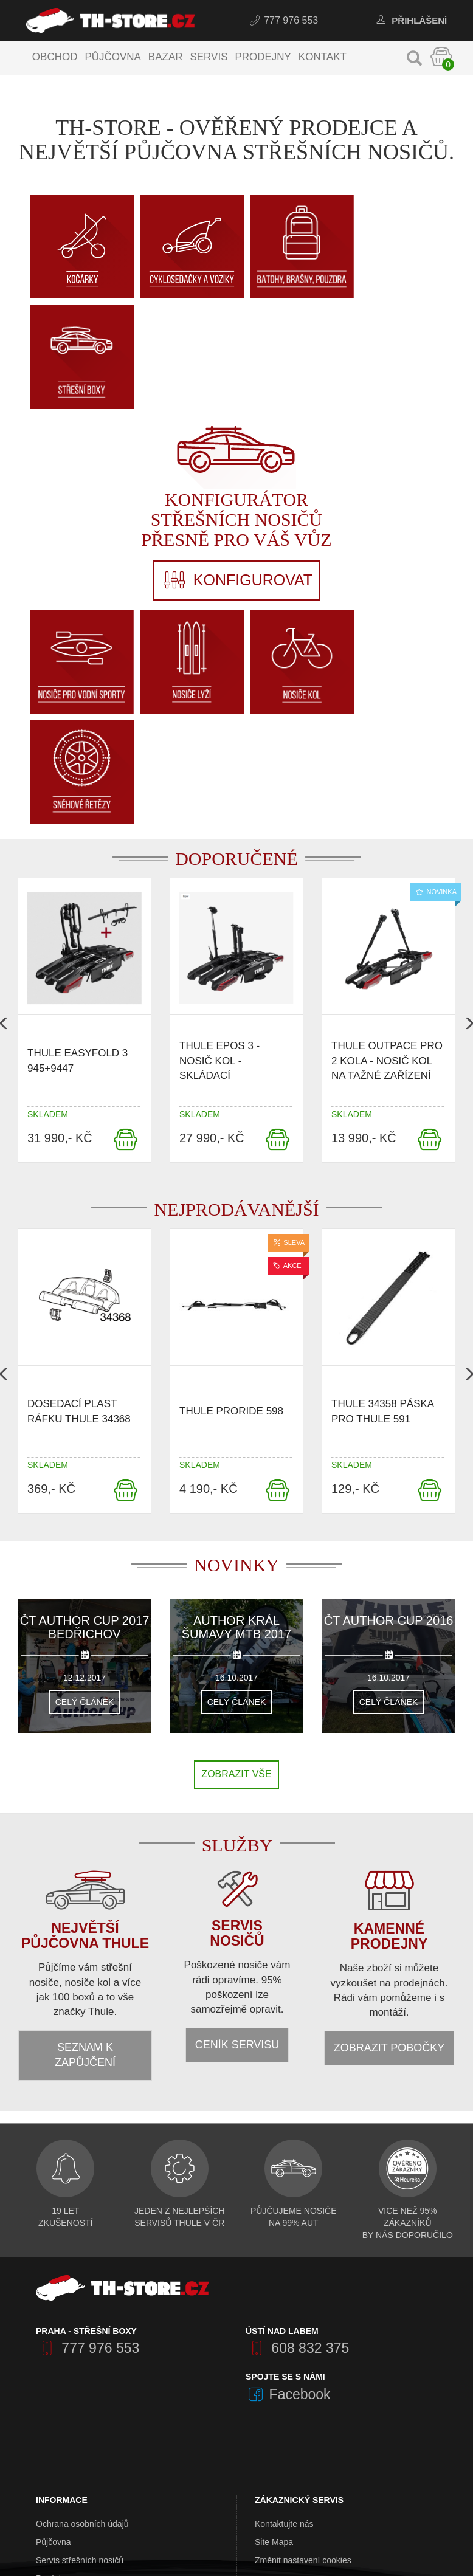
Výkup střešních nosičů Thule (91, 2421)
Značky (268, 2375)
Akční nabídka (282, 2393)
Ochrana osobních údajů (82, 2293)
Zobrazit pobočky (389, 1817)
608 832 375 (297, 2118)
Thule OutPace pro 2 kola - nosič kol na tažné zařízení (387, 829)
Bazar (166, 57)
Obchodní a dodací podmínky (91, 2384)
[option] (85, 792)
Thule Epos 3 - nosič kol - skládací (219, 829)
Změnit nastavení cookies (303, 2330)
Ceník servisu (237, 1814)
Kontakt (323, 57)
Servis (210, 57)
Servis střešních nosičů (79, 2330)
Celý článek (84, 1471)
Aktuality (52, 2439)
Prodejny (264, 57)
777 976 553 (282, 20)
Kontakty (52, 2403)
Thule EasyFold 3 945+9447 (77, 829)
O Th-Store (57, 2366)
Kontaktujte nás (284, 2293)
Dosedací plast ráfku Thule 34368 (79, 1181)
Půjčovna (114, 57)
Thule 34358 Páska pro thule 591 (382, 1181)
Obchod (55, 57)
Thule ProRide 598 (231, 1180)
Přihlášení (409, 20)
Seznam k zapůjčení (85, 1824)
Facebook (288, 2163)
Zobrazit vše (236, 1543)
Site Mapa (274, 2311)
